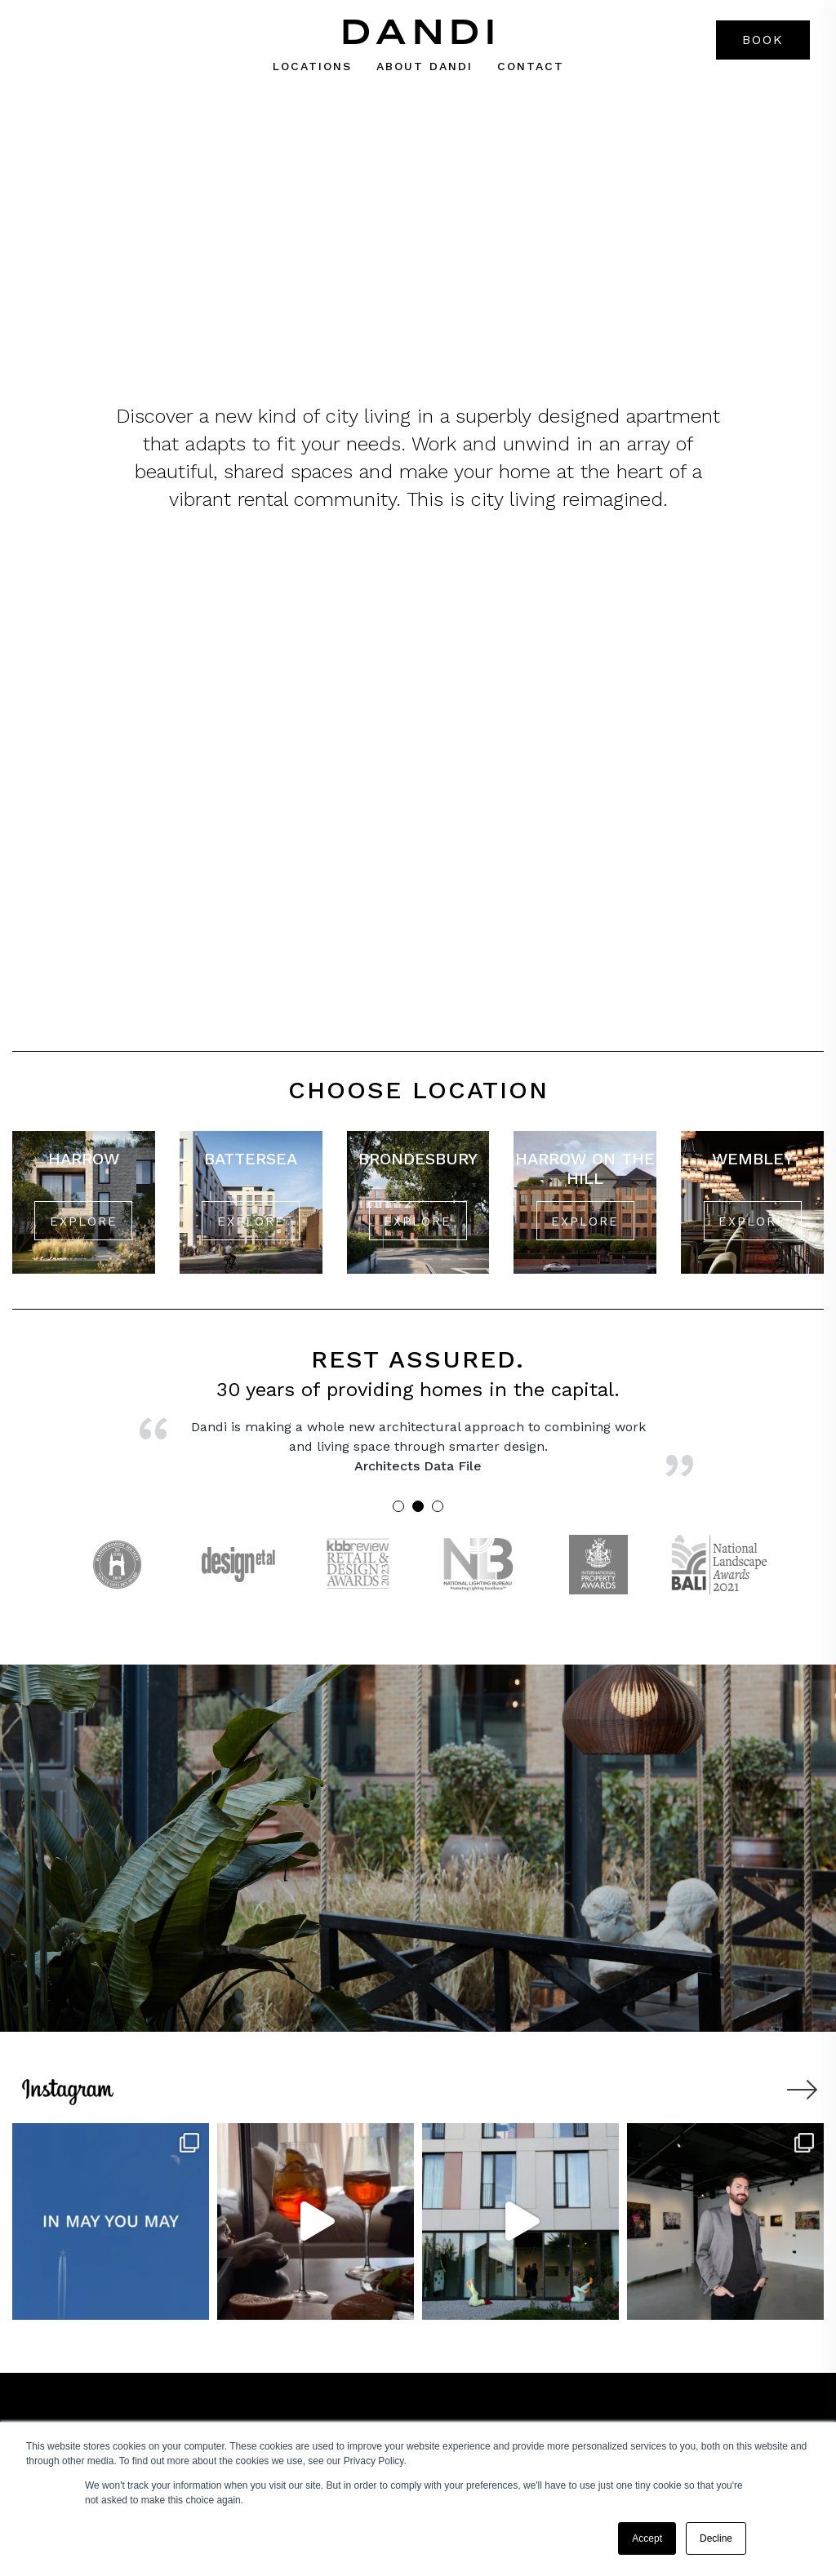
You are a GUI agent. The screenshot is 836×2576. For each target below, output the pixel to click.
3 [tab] (437, 1506)
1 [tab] (398, 1506)
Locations (312, 66)
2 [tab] (418, 1506)
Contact (530, 66)
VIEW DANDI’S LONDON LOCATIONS (418, 255)
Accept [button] (647, 2538)
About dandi (424, 66)
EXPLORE (84, 1221)
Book (763, 39)
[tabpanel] (418, 1452)
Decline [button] (716, 2538)
